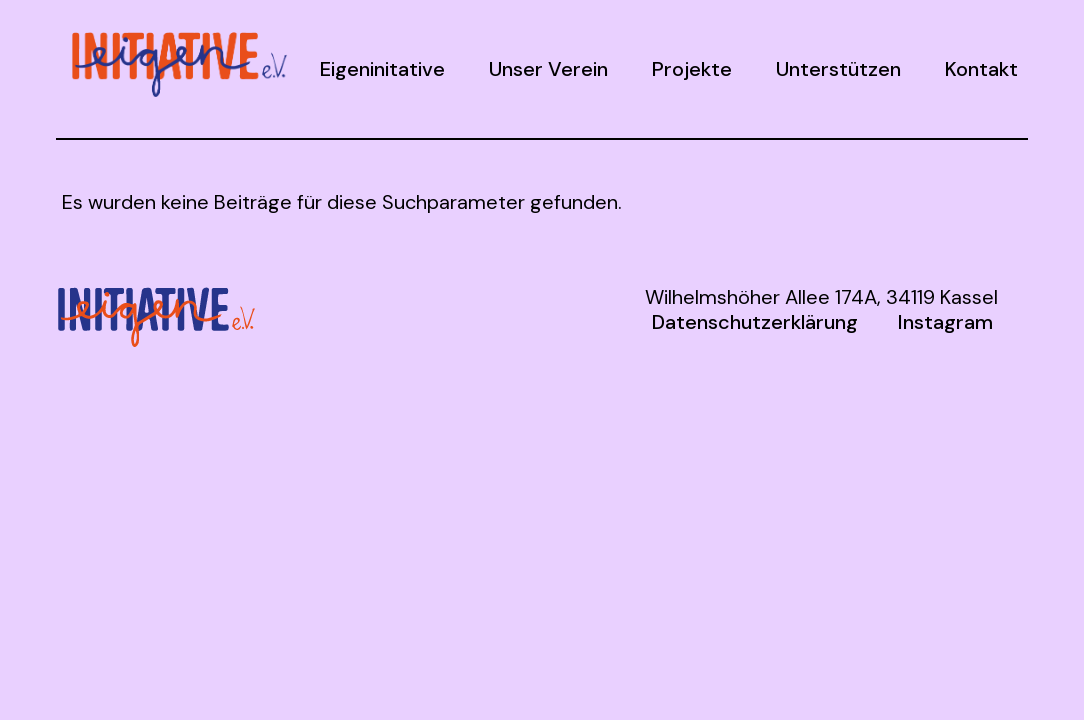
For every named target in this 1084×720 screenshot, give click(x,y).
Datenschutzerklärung (755, 322)
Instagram (945, 322)
